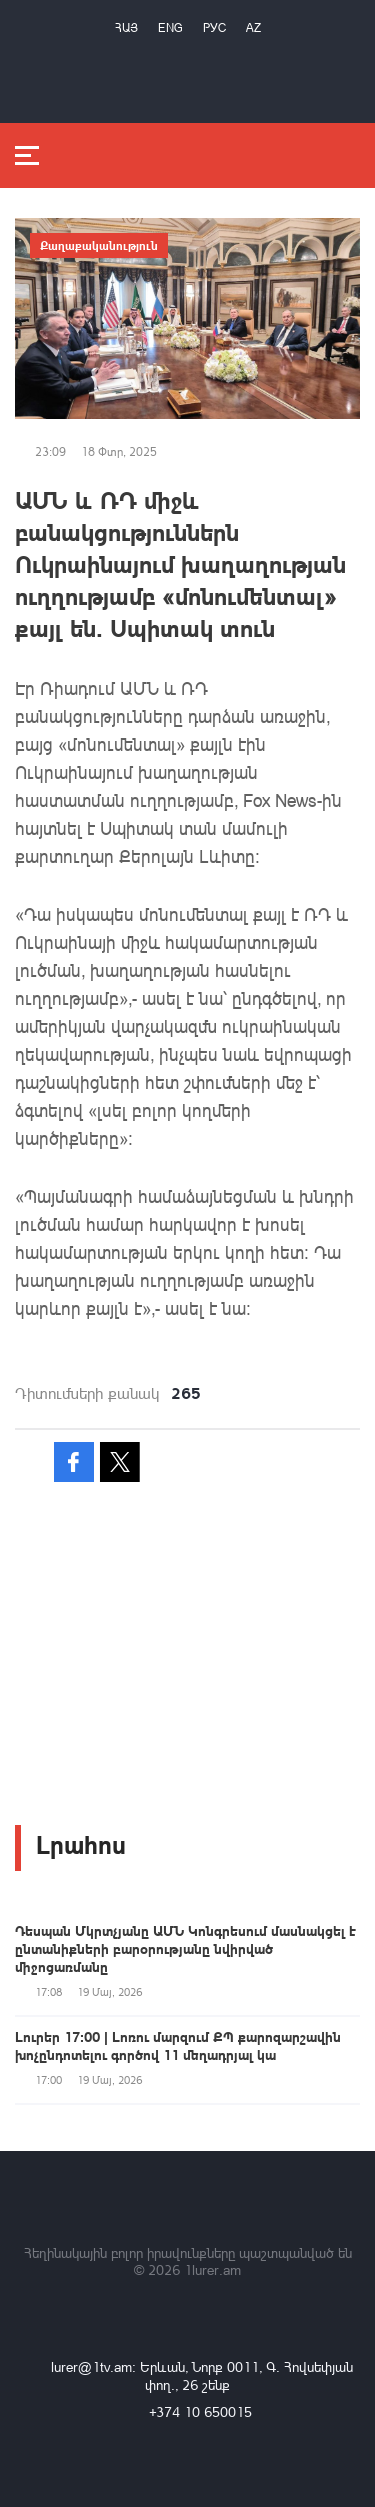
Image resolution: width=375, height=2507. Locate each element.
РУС (214, 27)
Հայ (126, 27)
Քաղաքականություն (99, 245)
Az (253, 27)
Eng (170, 27)
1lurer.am (212, 2269)
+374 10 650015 (200, 2411)
